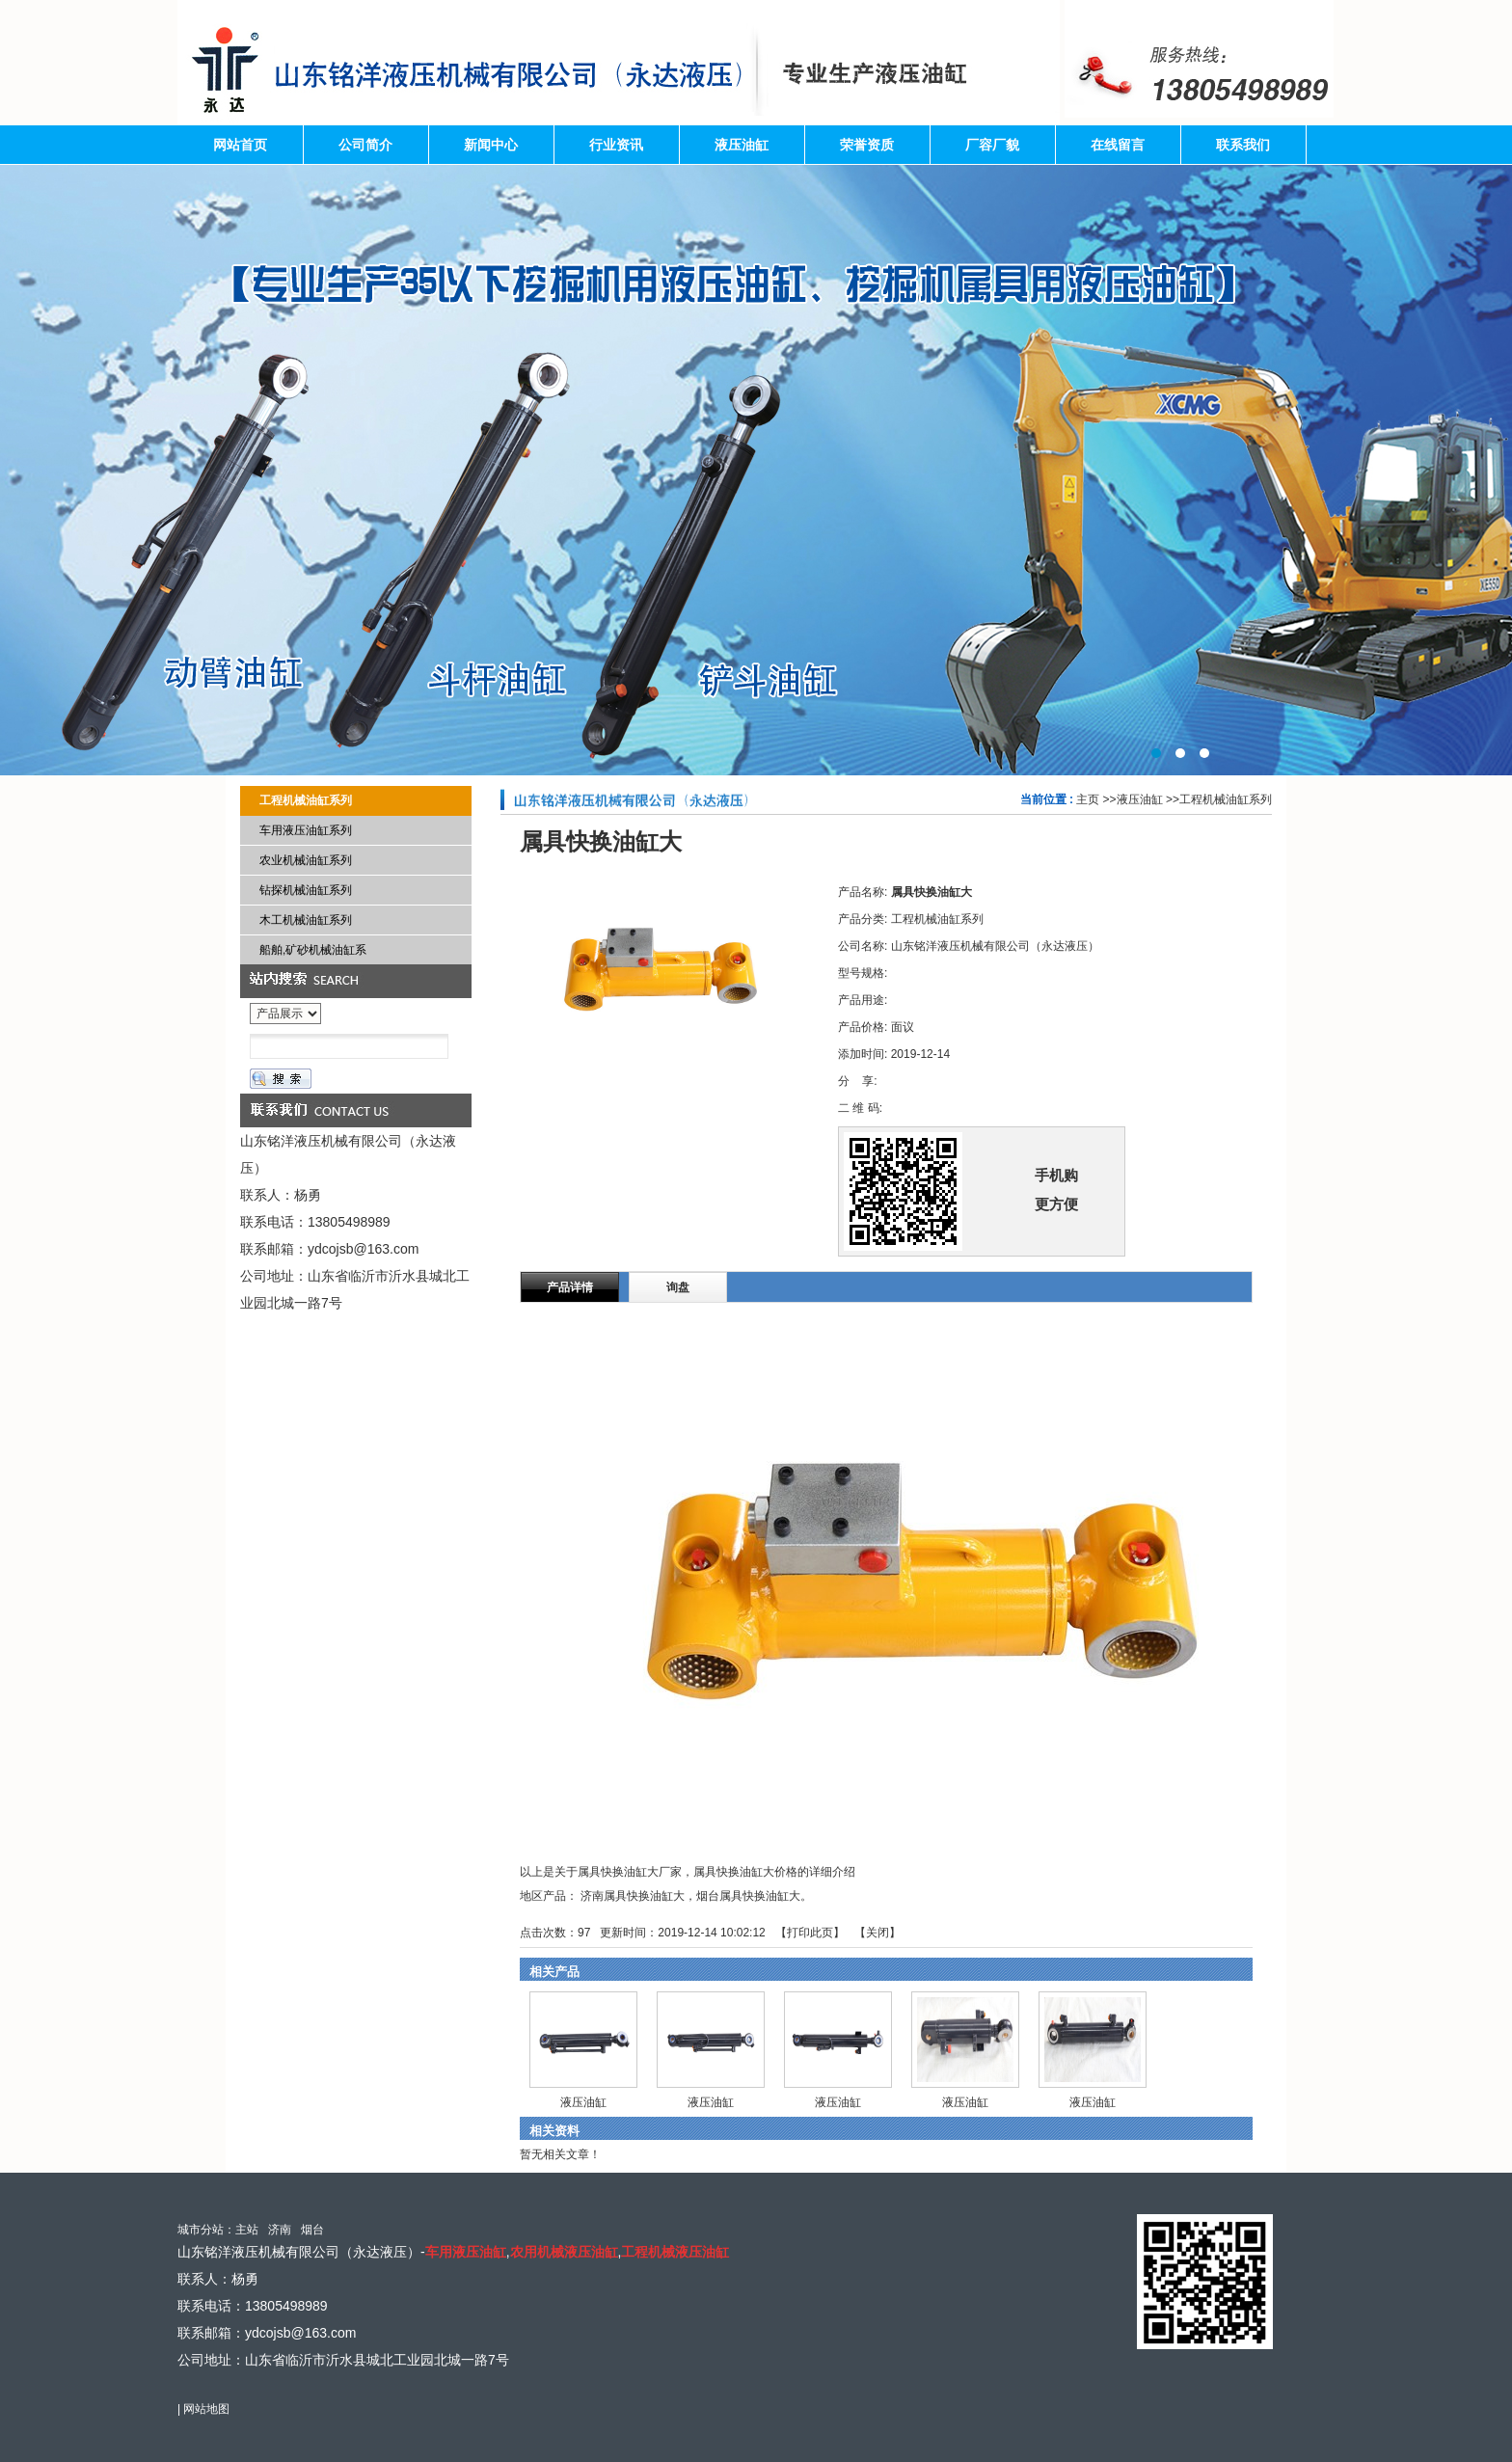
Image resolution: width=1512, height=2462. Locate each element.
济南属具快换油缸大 (632, 1896)
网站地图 (206, 2409)
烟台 (312, 2229)
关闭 (877, 1932)
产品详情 (570, 1287)
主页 (1087, 799)
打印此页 (810, 1932)
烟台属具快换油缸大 (748, 1896)
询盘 (677, 1287)
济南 (279, 2229)
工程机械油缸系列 (1225, 799)
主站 (246, 2229)
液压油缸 (1140, 799)
